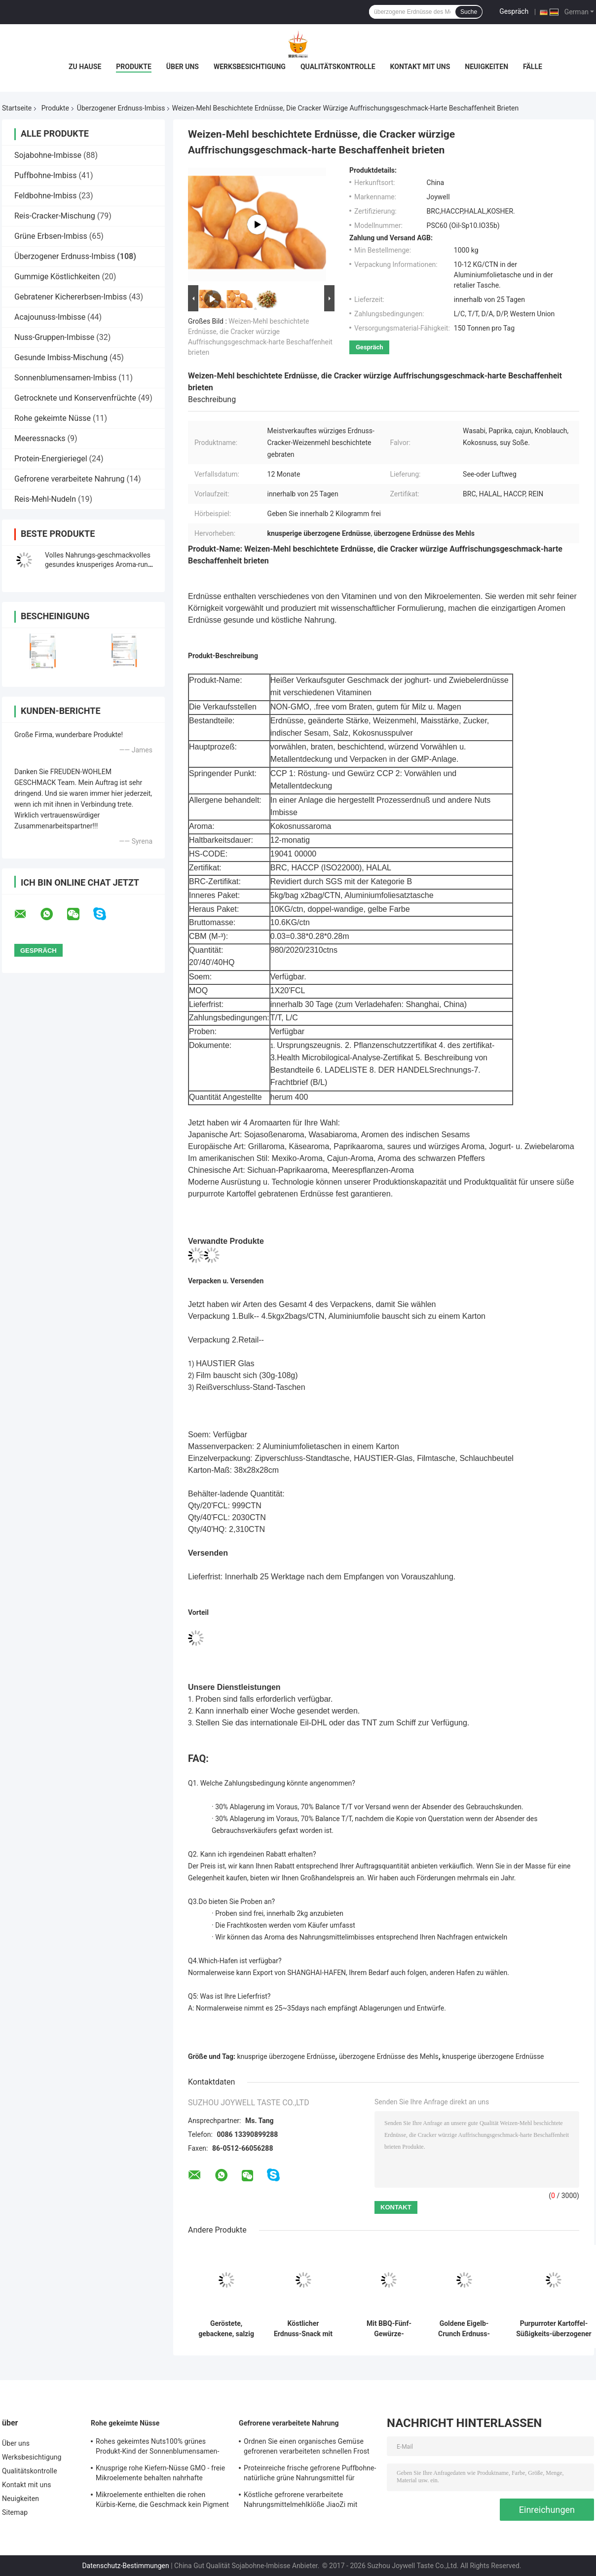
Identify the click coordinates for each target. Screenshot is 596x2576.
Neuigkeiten (486, 67)
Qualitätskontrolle (337, 67)
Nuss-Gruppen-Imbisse (54, 337)
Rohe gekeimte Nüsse (52, 418)
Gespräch (513, 11)
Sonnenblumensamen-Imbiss (65, 377)
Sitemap (15, 2512)
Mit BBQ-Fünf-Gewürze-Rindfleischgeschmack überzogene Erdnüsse (389, 2328)
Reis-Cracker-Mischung (54, 216)
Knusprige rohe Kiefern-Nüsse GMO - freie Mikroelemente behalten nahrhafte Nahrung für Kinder (160, 2474)
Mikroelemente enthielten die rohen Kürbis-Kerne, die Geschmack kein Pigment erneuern (162, 2501)
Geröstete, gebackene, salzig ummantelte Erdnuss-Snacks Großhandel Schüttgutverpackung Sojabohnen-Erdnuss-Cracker (226, 2328)
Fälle (532, 67)
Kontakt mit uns (420, 67)
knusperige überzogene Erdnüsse (493, 2056)
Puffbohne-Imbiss (45, 175)
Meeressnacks (40, 438)
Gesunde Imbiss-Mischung (61, 357)
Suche (468, 11)
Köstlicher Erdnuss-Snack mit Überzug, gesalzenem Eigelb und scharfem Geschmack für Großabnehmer (303, 2328)
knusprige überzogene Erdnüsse (286, 2056)
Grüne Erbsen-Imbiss (50, 236)
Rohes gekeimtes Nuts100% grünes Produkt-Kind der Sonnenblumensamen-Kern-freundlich (157, 2447)
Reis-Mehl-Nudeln (45, 499)
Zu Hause (85, 67)
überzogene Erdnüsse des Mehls (389, 2056)
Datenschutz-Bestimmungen (125, 2566)
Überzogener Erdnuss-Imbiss (121, 108)
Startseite (17, 108)
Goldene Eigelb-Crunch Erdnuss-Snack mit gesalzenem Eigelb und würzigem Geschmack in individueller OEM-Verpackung (464, 2328)
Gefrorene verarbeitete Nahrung (69, 479)
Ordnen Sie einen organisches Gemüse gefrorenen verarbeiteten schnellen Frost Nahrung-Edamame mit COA (307, 2447)
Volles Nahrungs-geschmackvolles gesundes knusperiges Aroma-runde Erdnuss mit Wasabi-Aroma (100, 564)
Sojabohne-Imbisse (47, 155)
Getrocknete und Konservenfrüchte (75, 398)
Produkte (133, 67)
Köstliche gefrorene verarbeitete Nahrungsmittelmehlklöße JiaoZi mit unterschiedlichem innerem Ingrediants (304, 2501)
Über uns (182, 67)
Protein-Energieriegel (50, 458)
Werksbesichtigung (250, 67)
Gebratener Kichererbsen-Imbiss (70, 296)
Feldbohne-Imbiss (45, 195)
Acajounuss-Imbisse (49, 317)
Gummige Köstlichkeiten (57, 276)
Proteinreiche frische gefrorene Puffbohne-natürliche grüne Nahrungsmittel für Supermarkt (310, 2474)
